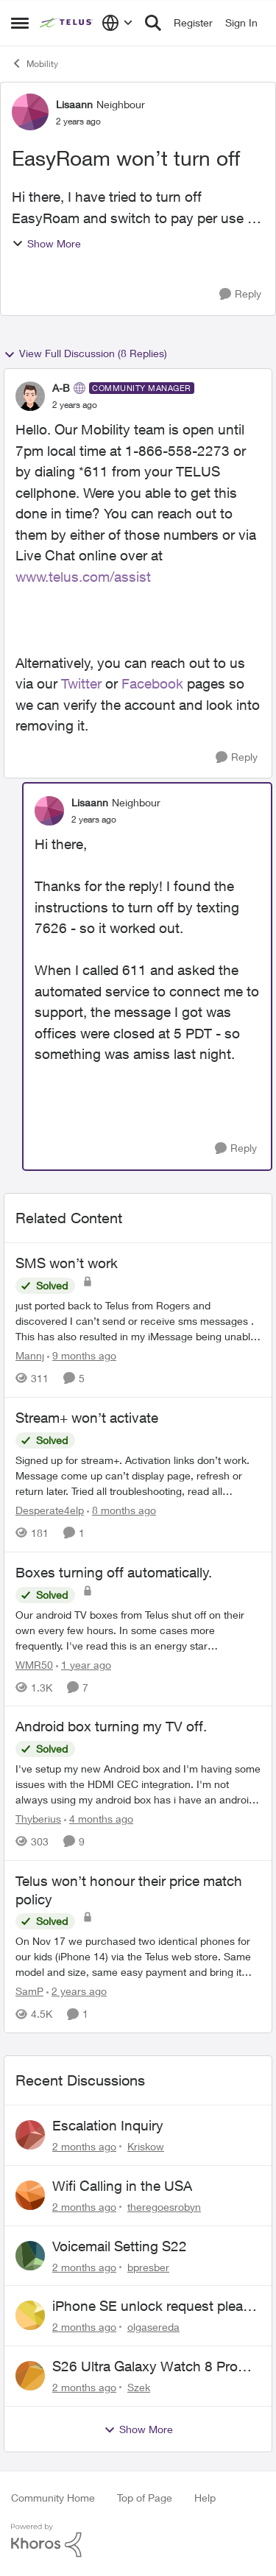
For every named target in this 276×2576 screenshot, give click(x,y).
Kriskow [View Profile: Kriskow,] (145, 2146)
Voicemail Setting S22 (119, 2246)
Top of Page (144, 2497)
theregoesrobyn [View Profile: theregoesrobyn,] (164, 2206)
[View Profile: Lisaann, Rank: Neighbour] (30, 112)
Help (205, 2497)
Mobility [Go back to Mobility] (34, 63)
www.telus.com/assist (83, 577)
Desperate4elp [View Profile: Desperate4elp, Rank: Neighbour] (49, 1510)
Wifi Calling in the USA (122, 2186)
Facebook (152, 683)
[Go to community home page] (67, 23)
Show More (46, 243)
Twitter (81, 683)
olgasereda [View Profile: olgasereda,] (153, 2326)
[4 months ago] (98, 1818)
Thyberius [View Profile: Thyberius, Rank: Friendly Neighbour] (38, 1818)
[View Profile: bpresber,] (30, 2255)
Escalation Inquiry (107, 2125)
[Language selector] (117, 23)
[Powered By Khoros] (138, 2541)
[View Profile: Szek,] (30, 2375)
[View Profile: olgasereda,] (30, 2315)
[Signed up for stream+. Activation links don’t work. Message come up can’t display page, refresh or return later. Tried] (138, 1475)
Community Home (53, 2497)
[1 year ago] (83, 1664)
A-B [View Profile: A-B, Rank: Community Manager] (61, 387)
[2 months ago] (84, 2146)
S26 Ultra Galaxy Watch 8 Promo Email (155, 2367)
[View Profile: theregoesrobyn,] (30, 2195)
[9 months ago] (81, 1355)
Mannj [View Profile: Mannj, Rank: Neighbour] (29, 1355)
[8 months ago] (121, 1510)
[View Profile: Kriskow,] (30, 2135)
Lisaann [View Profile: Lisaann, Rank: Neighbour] (74, 104)
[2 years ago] (76, 1991)
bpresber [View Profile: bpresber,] (148, 2266)
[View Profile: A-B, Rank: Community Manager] (30, 396)
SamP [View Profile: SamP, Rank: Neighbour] (29, 1991)
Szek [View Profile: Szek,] (138, 2387)
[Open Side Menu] (20, 23)
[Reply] (240, 294)
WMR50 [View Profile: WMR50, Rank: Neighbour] (34, 1664)
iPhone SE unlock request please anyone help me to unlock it (155, 2306)
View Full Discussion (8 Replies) (85, 353)
